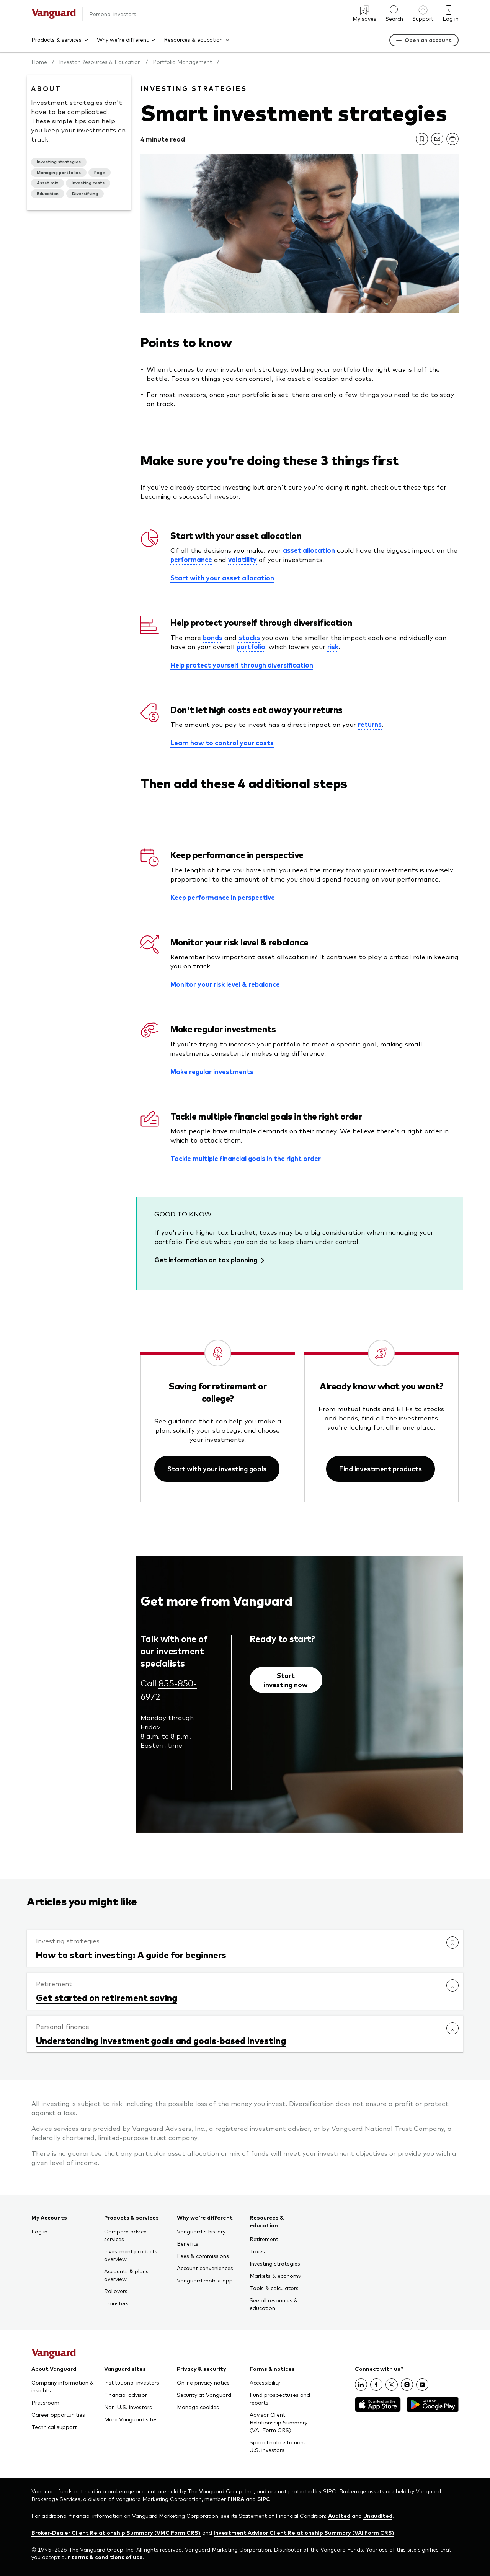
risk (332, 646)
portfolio (251, 646)
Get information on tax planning (205, 1259)
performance (191, 559)
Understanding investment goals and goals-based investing (161, 2040)
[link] (422, 139)
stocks (249, 637)
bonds (212, 637)
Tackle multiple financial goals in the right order (245, 1158)
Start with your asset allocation (222, 577)
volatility (242, 559)
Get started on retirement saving (106, 1997)
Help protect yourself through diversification (241, 664)
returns (370, 724)
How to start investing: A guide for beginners (131, 1954)
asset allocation (309, 550)
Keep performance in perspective (222, 897)
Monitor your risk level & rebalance (225, 984)
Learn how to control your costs (222, 742)
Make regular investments (211, 1071)
